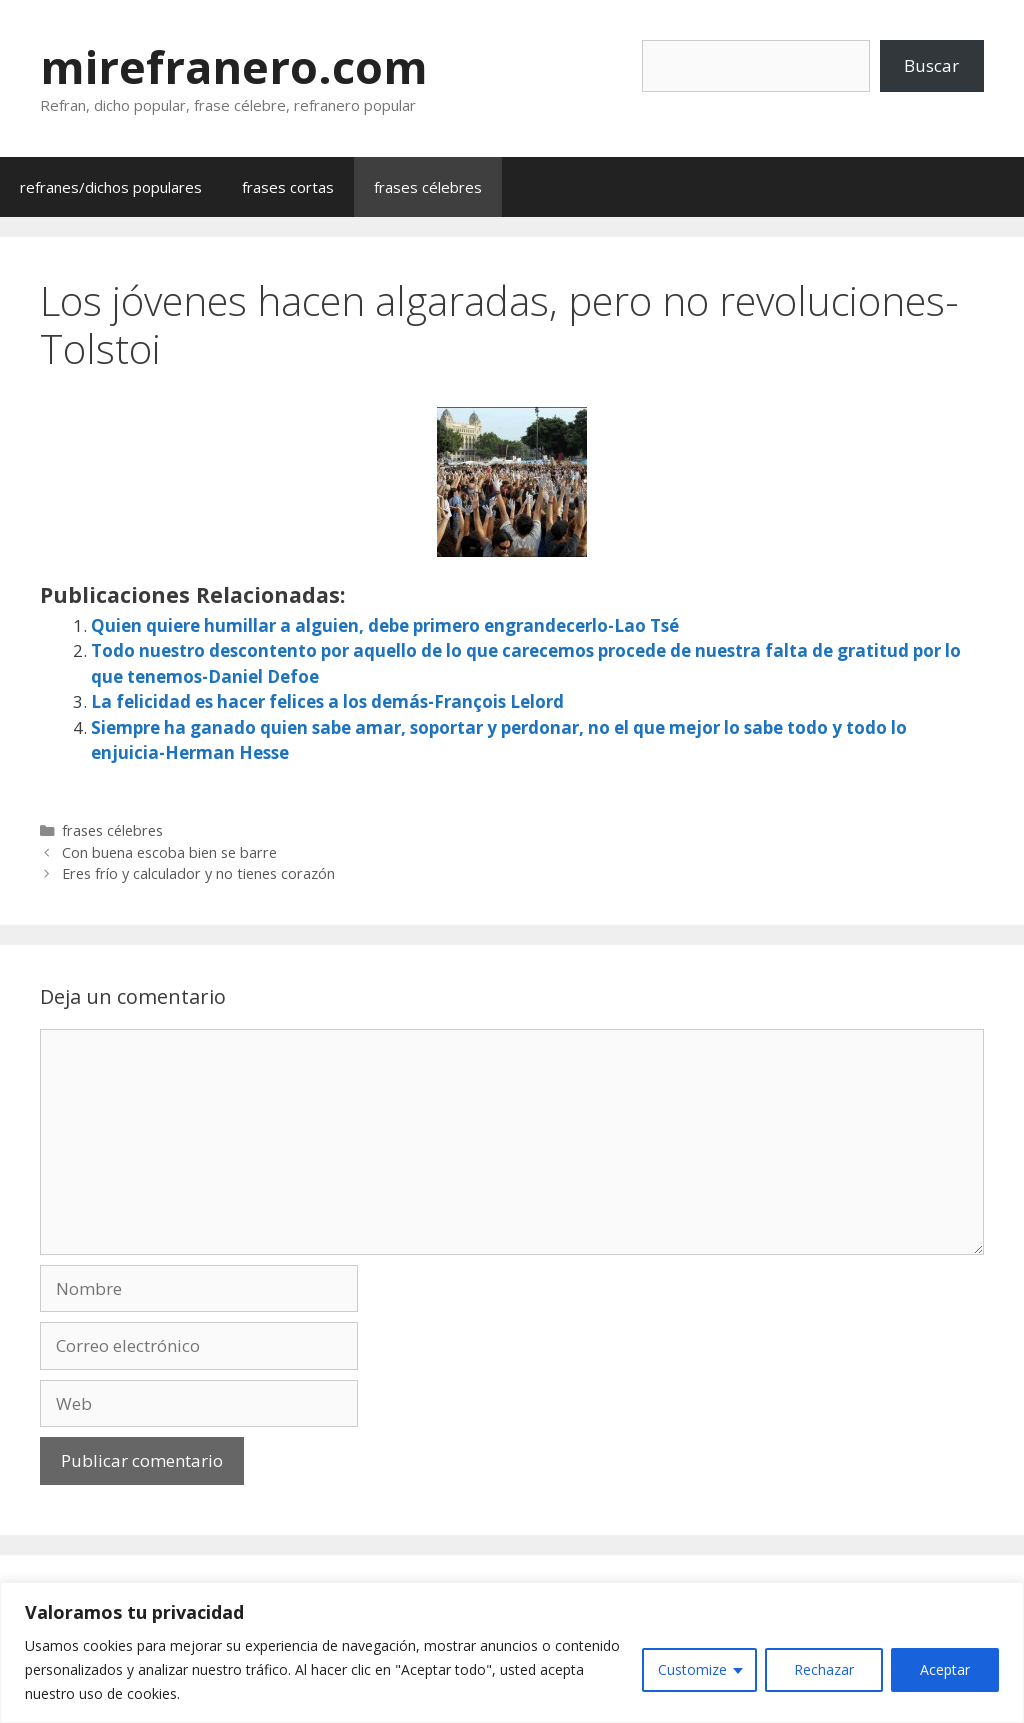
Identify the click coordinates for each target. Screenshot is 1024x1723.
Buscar (931, 65)
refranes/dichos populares (111, 187)
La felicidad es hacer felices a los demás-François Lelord (327, 701)
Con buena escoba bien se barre (169, 852)
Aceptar (945, 1669)
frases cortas (288, 187)
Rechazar (824, 1669)
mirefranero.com (234, 66)
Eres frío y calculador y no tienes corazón (198, 873)
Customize (692, 1669)
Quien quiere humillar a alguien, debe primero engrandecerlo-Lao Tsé (385, 625)
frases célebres (428, 187)
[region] (512, 1652)
